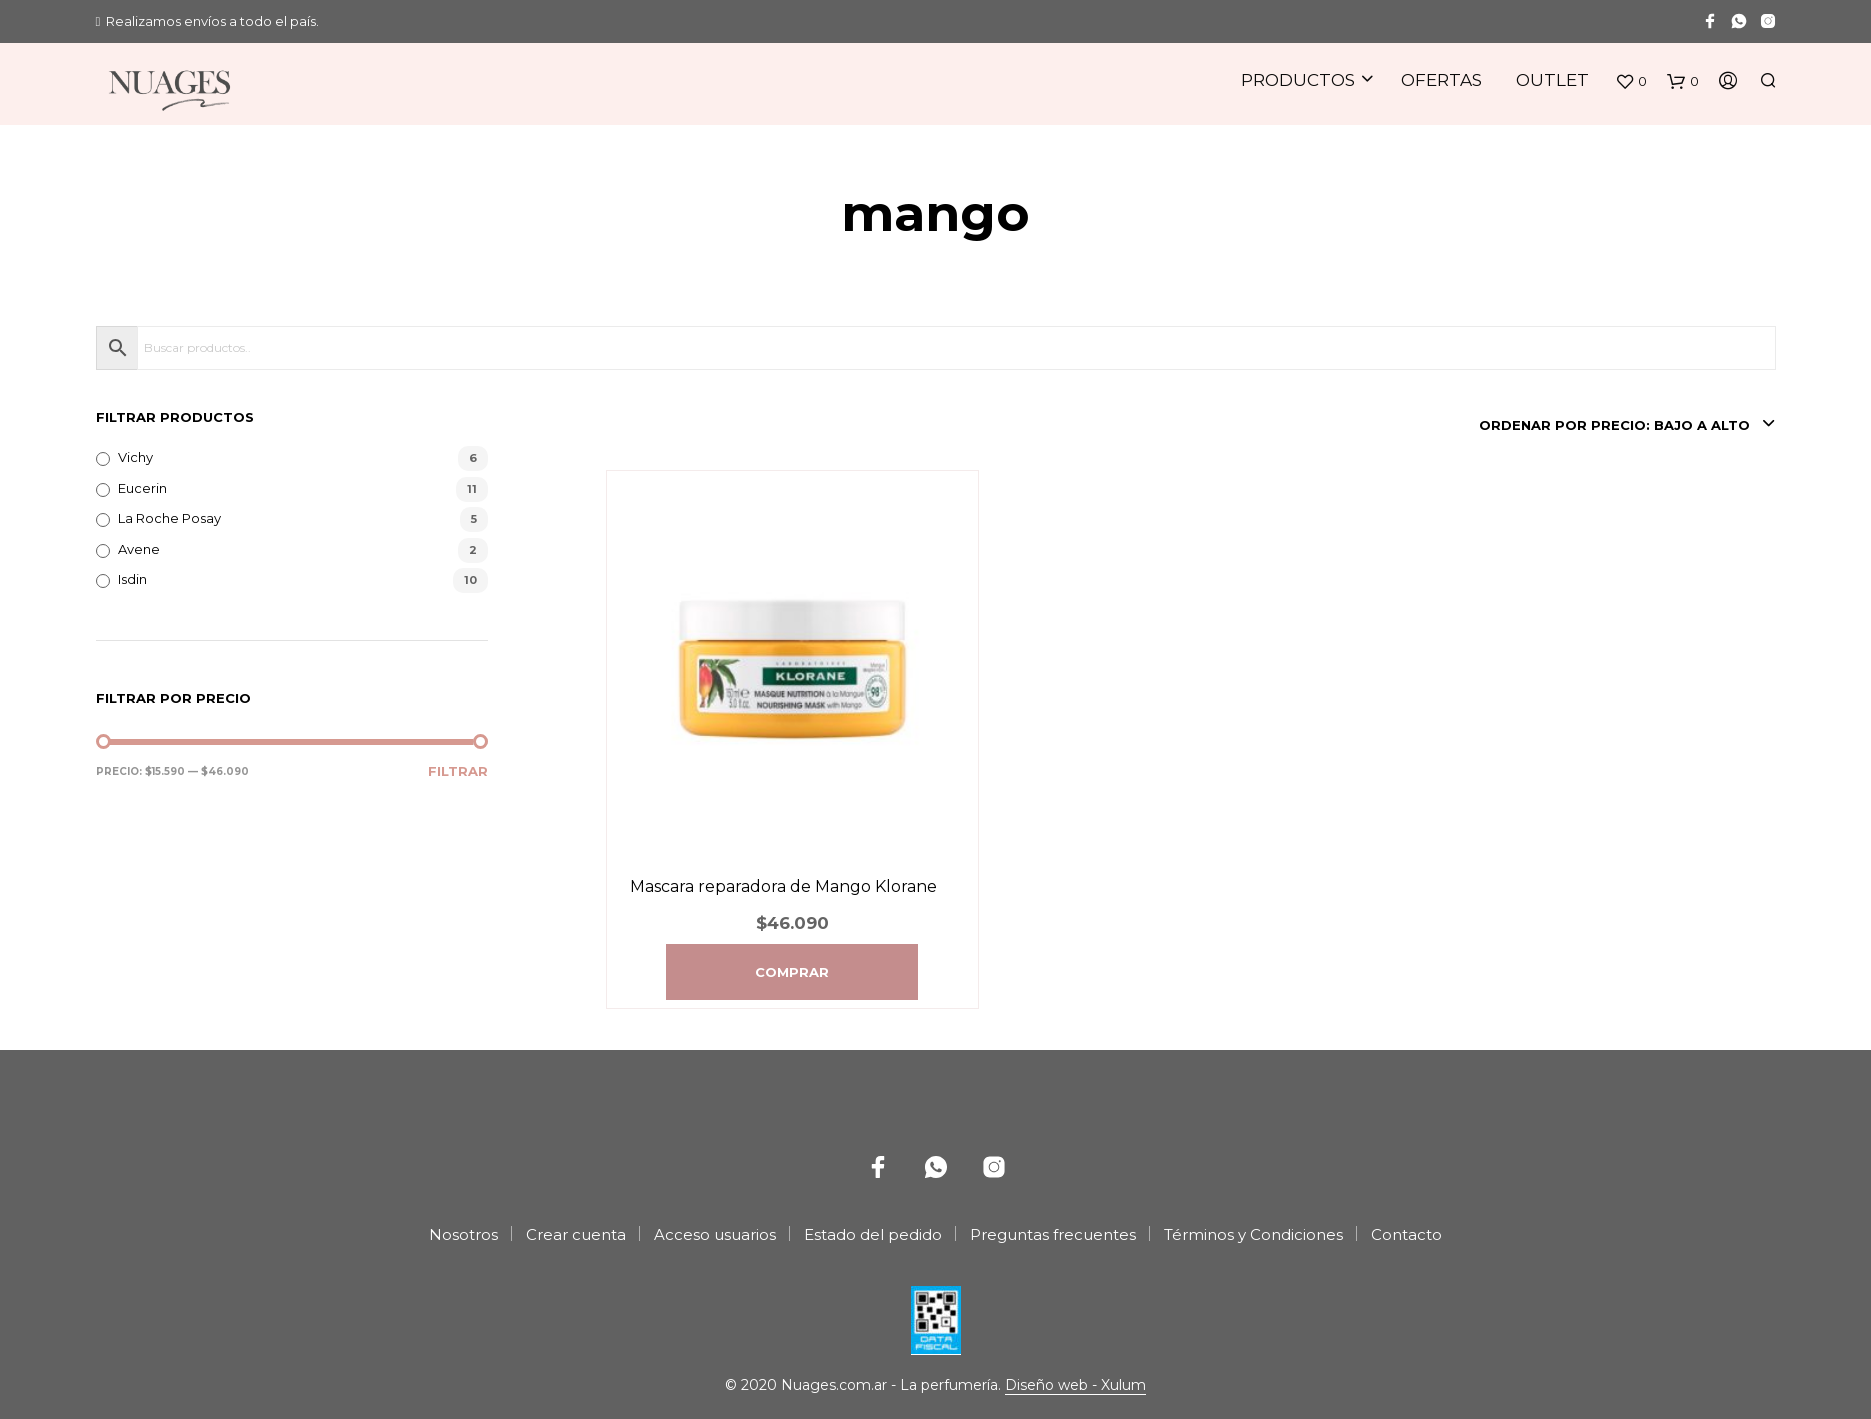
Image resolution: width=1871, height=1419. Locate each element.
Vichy (135, 457)
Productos (1298, 80)
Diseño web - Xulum (1075, 1386)
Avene (139, 549)
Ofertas (1441, 80)
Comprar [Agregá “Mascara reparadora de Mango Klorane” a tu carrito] (792, 972)
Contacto (1406, 1234)
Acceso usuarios (715, 1234)
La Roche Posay (169, 518)
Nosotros (463, 1234)
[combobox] (1624, 425)
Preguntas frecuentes (1053, 1234)
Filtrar (458, 771)
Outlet (1552, 80)
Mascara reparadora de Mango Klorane (783, 886)
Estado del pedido (873, 1234)
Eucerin (142, 488)
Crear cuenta (576, 1234)
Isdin (132, 579)
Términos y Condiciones (1253, 1234)
